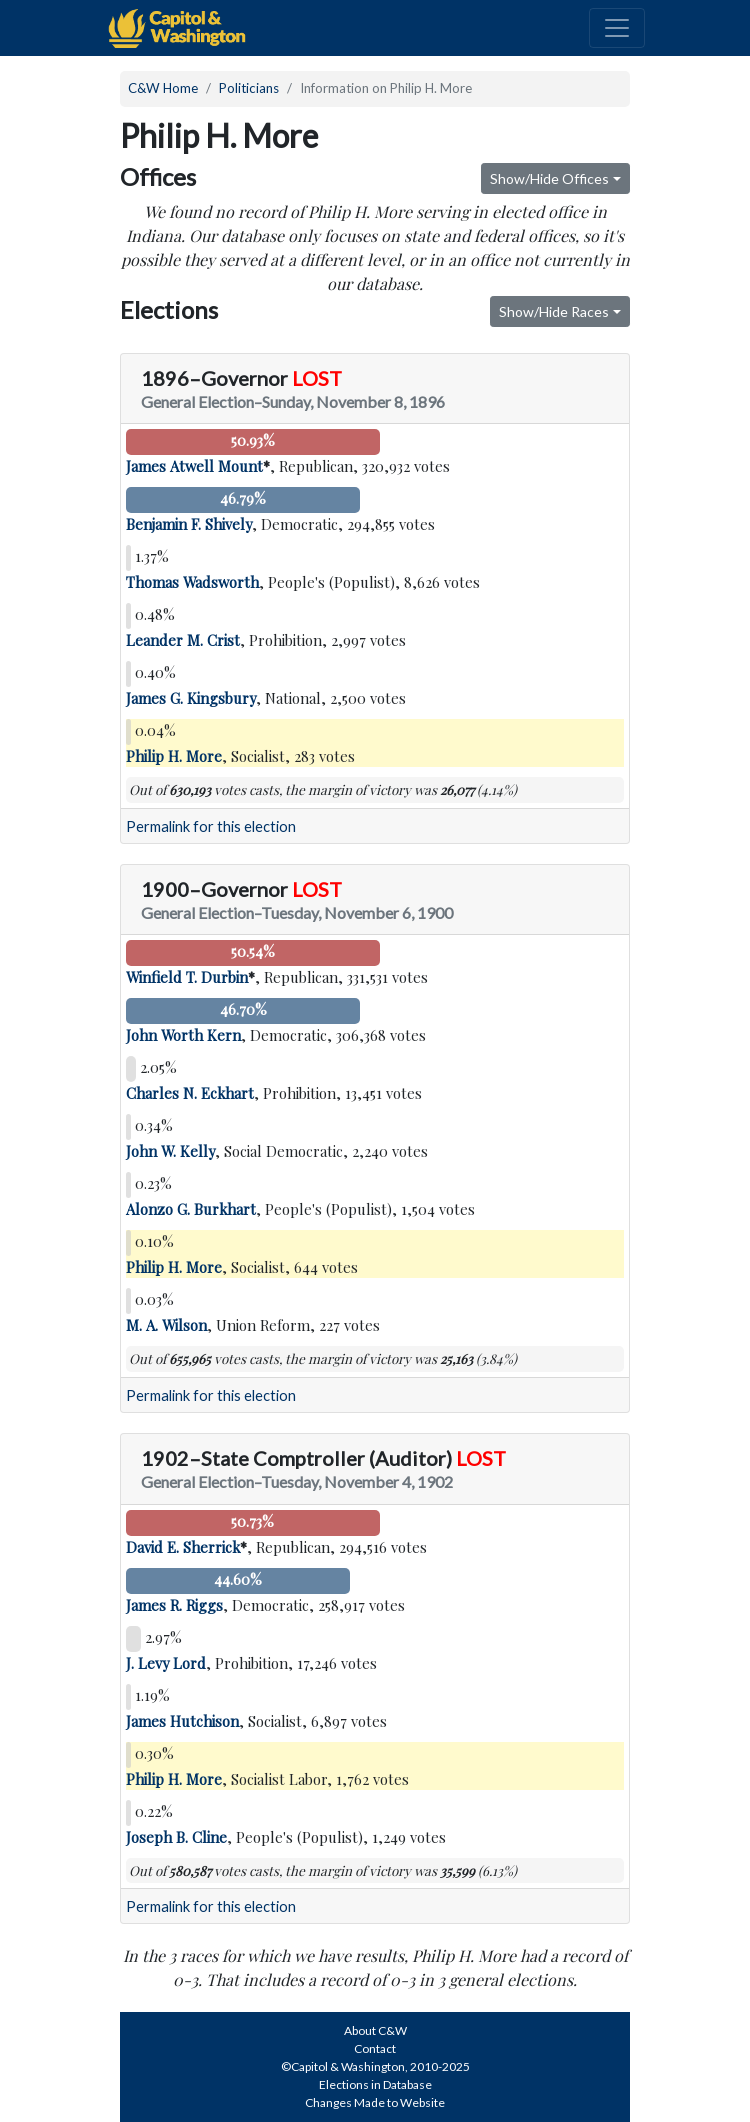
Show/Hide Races (554, 311)
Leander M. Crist (183, 640)
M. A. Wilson (166, 1325)
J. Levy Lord (166, 1663)
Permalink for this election (211, 826)
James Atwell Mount (194, 466)
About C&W (375, 2030)
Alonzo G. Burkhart (191, 1209)
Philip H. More (174, 756)
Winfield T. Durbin (187, 977)
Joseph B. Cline (176, 1837)
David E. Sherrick (183, 1547)
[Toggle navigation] (617, 28)
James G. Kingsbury (191, 698)
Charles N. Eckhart (190, 1093)
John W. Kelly (170, 1151)
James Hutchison (182, 1721)
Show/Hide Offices (549, 178)
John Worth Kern (183, 1035)
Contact (375, 2048)
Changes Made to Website (375, 2102)
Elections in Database (375, 2084)
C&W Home (163, 88)
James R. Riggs (174, 1605)
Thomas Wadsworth (192, 582)
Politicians (249, 88)
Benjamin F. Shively (189, 524)
